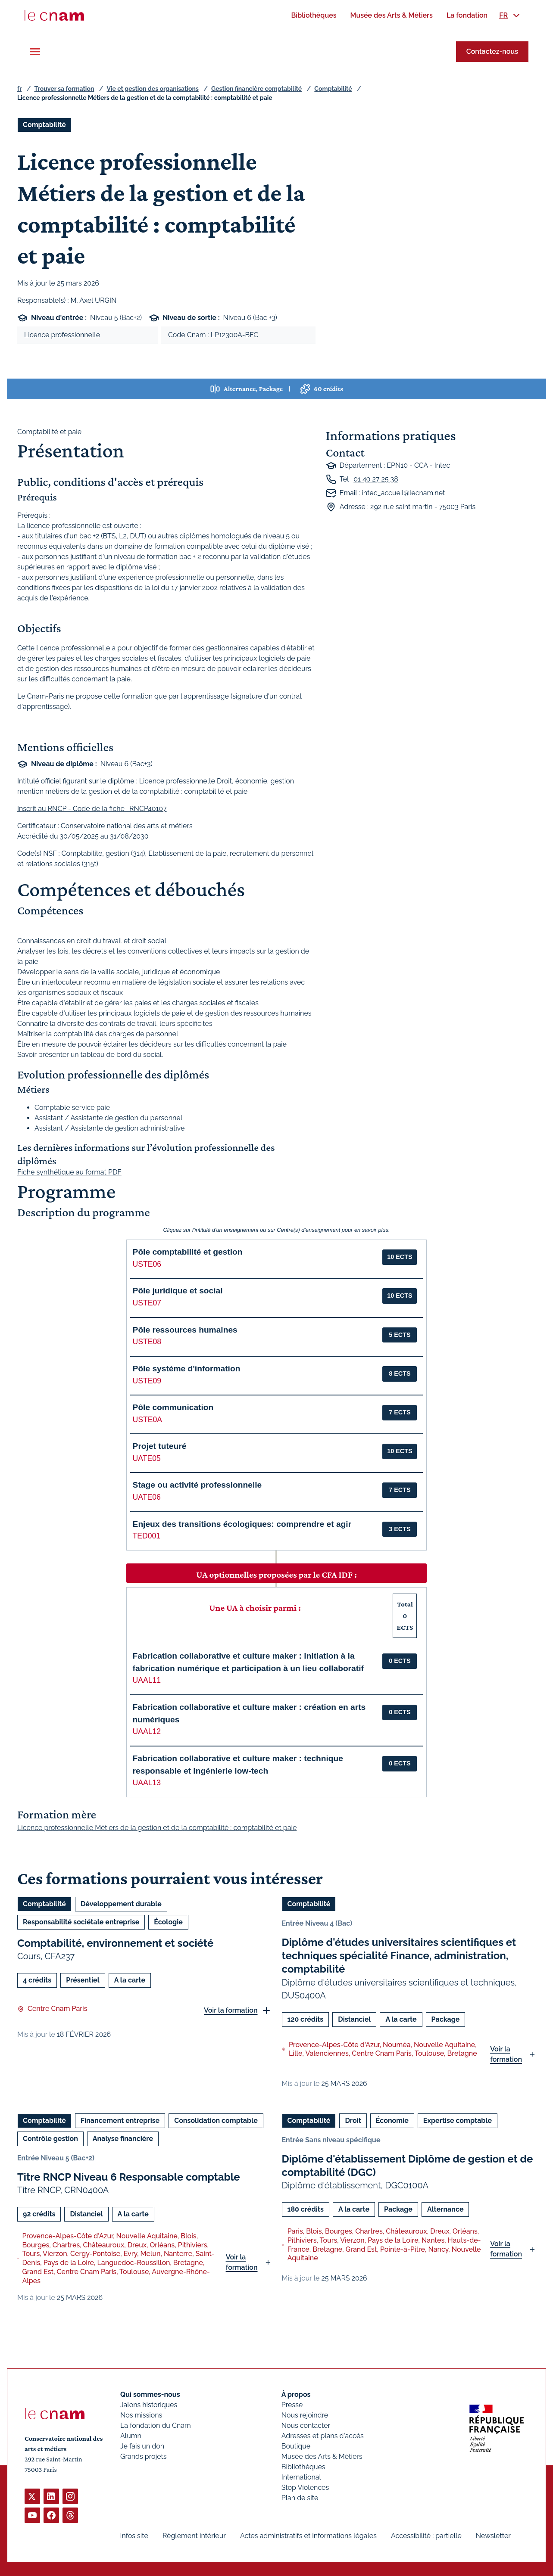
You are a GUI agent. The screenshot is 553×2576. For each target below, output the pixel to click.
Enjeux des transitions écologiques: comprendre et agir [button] (242, 1524)
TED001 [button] (147, 1536)
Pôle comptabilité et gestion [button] (188, 1251)
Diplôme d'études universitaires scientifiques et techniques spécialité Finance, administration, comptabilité (399, 1955)
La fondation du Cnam (155, 2425)
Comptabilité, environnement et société (115, 1943)
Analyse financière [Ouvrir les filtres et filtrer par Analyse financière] (123, 2138)
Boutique (295, 2446)
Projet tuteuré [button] (160, 1446)
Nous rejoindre (304, 2415)
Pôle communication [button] (173, 1407)
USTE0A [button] (147, 1419)
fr (19, 88)
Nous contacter (305, 2425)
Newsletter (493, 2536)
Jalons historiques (148, 2405)
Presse (292, 2405)
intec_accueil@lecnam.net (403, 493)
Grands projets (143, 2456)
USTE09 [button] (147, 1381)
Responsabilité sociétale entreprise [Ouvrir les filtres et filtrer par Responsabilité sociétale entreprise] (81, 1922)
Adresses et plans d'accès (322, 2436)
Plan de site (299, 2498)
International (301, 2477)
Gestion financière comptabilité (256, 88)
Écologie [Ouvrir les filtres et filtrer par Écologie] (168, 1922)
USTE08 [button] (147, 1341)
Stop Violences (305, 2487)
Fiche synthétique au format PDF (69, 1172)
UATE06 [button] (147, 1497)
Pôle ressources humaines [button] (185, 1329)
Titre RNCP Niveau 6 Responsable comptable (128, 2176)
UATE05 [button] (147, 1458)
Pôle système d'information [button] (187, 1368)
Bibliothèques (303, 2467)
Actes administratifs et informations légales (308, 2536)
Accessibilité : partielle (426, 2536)
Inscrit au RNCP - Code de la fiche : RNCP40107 (92, 809)
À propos (295, 2394)
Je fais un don (142, 2446)
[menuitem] (313, 15)
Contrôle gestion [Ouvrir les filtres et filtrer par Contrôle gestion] (50, 2138)
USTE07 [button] (147, 1303)
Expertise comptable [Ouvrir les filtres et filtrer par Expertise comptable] (457, 2120)
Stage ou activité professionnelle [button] (197, 1484)
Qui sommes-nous (150, 2394)
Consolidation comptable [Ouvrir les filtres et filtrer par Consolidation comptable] (216, 2120)
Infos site (134, 2536)
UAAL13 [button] (147, 1782)
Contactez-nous (492, 51)
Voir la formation (231, 2010)
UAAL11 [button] (147, 1680)
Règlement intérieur (194, 2536)
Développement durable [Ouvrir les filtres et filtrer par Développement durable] (121, 1904)
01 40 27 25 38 (375, 479)
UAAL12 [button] (147, 1731)
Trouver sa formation (64, 88)
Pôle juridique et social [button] (178, 1290)
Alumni (131, 2436)
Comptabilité (333, 88)
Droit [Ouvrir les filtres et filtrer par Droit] (353, 2120)
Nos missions (141, 2415)
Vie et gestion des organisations (153, 88)
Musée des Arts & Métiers (321, 2456)
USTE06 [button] (147, 1264)
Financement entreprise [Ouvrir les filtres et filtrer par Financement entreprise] (120, 2120)
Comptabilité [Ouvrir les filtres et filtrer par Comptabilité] (44, 125)
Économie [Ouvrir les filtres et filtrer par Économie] (392, 2120)
